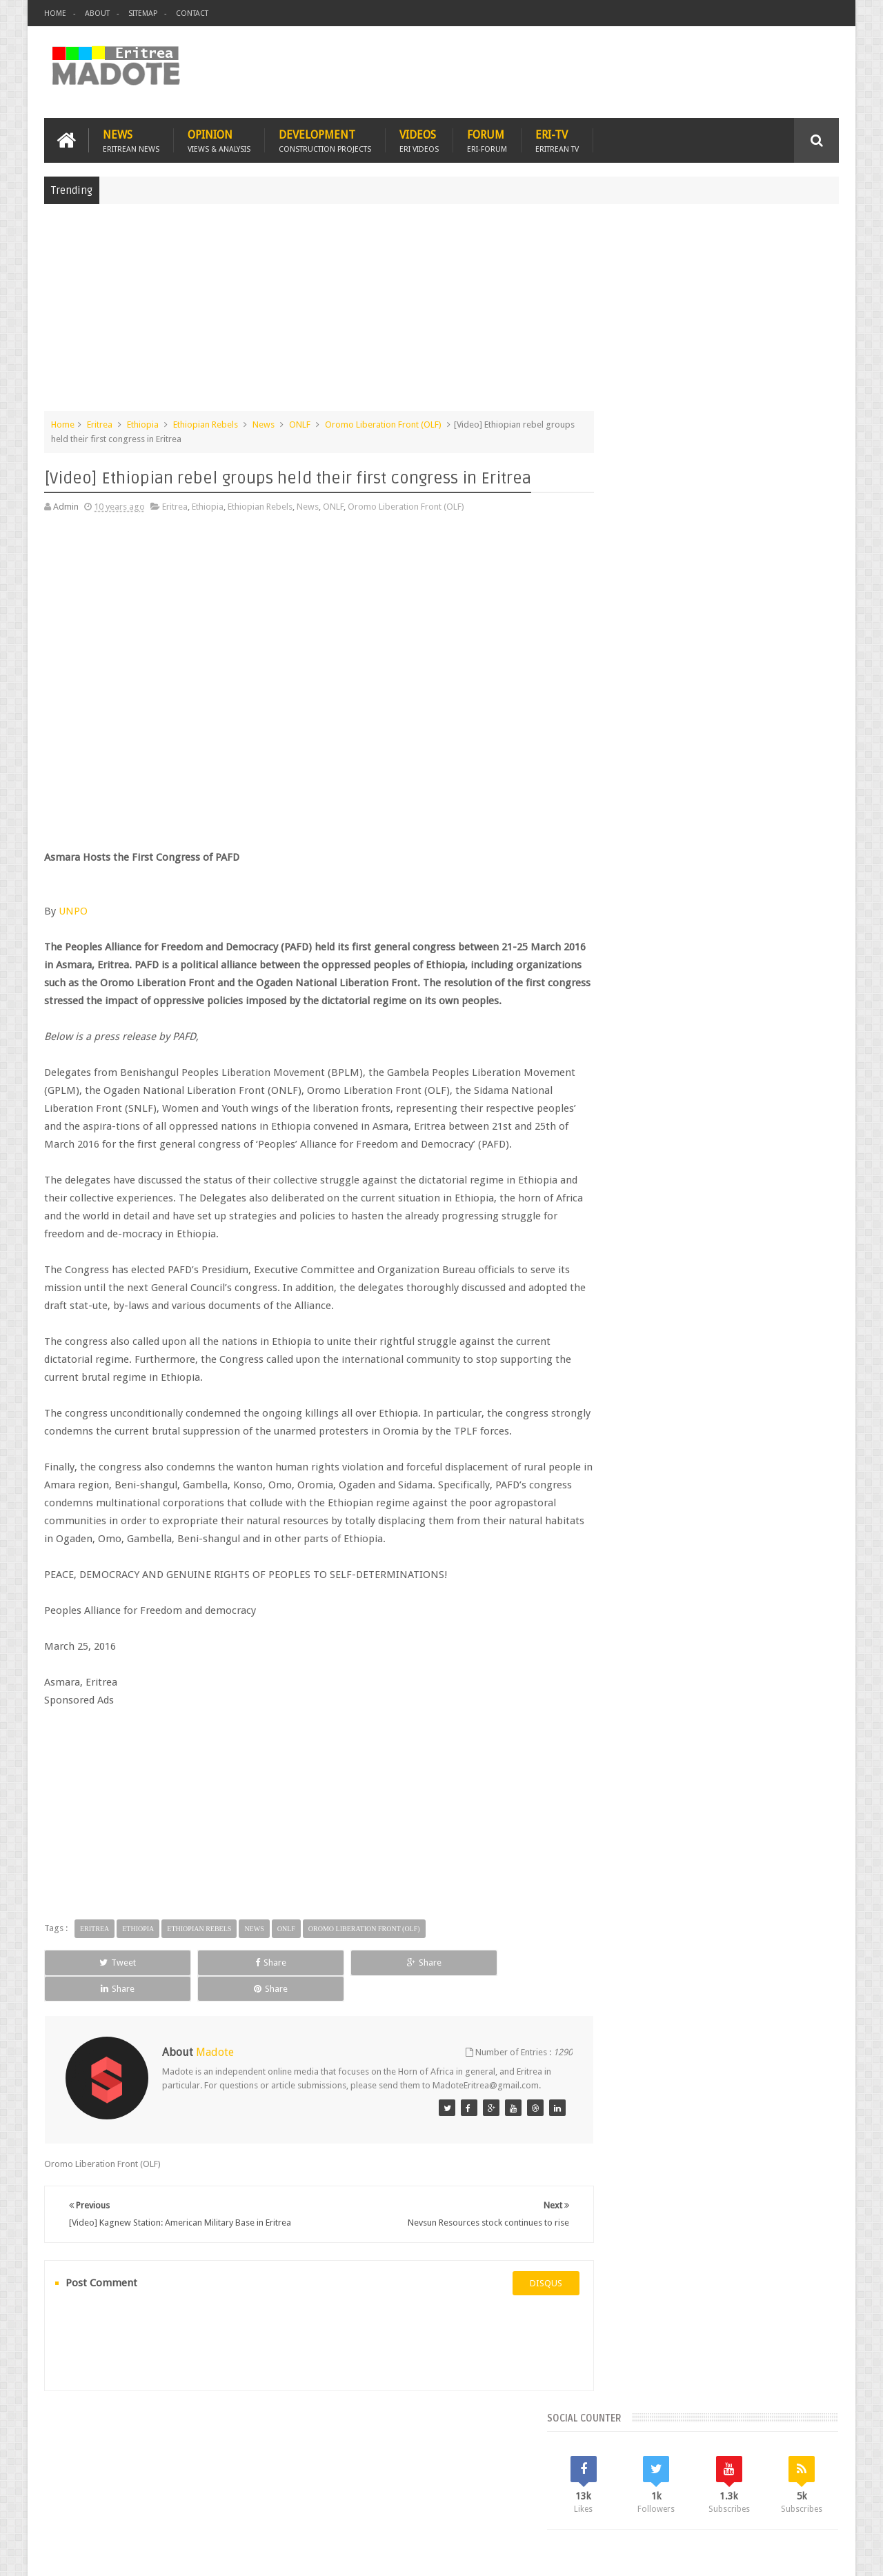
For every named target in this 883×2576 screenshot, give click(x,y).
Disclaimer (818, 2554)
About (97, 13)
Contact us (804, 2485)
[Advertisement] (441, 313)
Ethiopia (143, 423)
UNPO (73, 909)
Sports (758, 1147)
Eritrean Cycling (785, 1100)
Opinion (219, 139)
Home (55, 13)
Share (199, 1997)
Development (325, 139)
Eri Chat (483, 2485)
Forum (487, 139)
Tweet (94, 1997)
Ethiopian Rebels (205, 423)
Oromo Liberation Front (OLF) (383, 423)
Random (798, 1007)
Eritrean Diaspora (639, 1124)
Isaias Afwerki (670, 1147)
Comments (719, 1007)
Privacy (779, 2554)
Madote (149, 2554)
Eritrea (99, 423)
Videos (419, 139)
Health (617, 1147)
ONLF (299, 423)
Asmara (620, 1100)
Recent (640, 1007)
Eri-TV (557, 139)
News (131, 139)
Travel (248, 2485)
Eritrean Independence (731, 1124)
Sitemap (142, 13)
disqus (520, 2316)
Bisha (658, 1100)
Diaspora (187, 2485)
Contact (192, 13)
